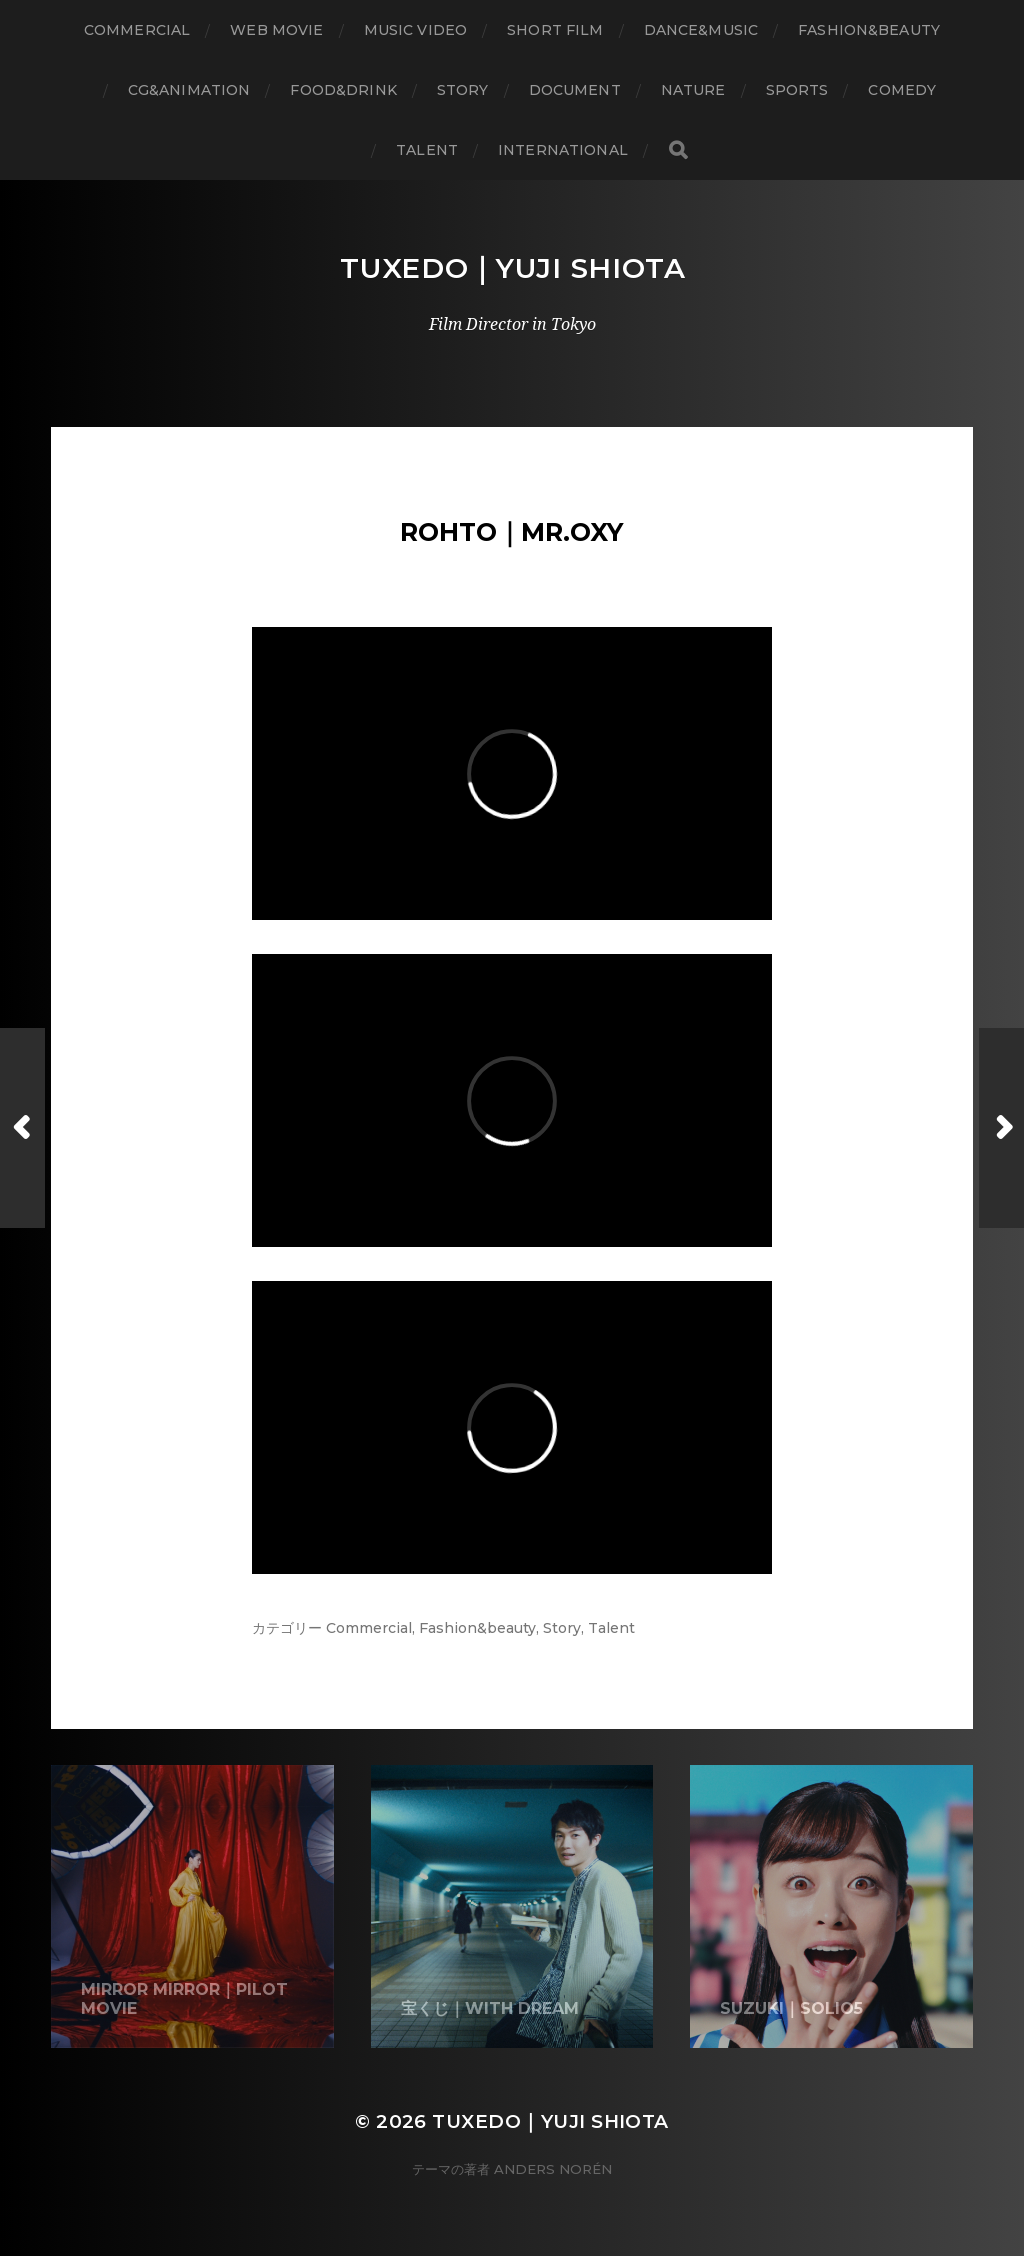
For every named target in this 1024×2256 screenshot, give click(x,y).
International (563, 150)
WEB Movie (276, 30)
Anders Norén (553, 2169)
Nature (693, 90)
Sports (797, 90)
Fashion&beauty (477, 1628)
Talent (427, 150)
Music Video (416, 30)
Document (575, 90)
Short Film (555, 30)
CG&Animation (189, 90)
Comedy (902, 90)
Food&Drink (343, 90)
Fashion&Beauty (869, 30)
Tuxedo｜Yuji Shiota (513, 268)
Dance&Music (701, 30)
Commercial (137, 30)
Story (463, 90)
